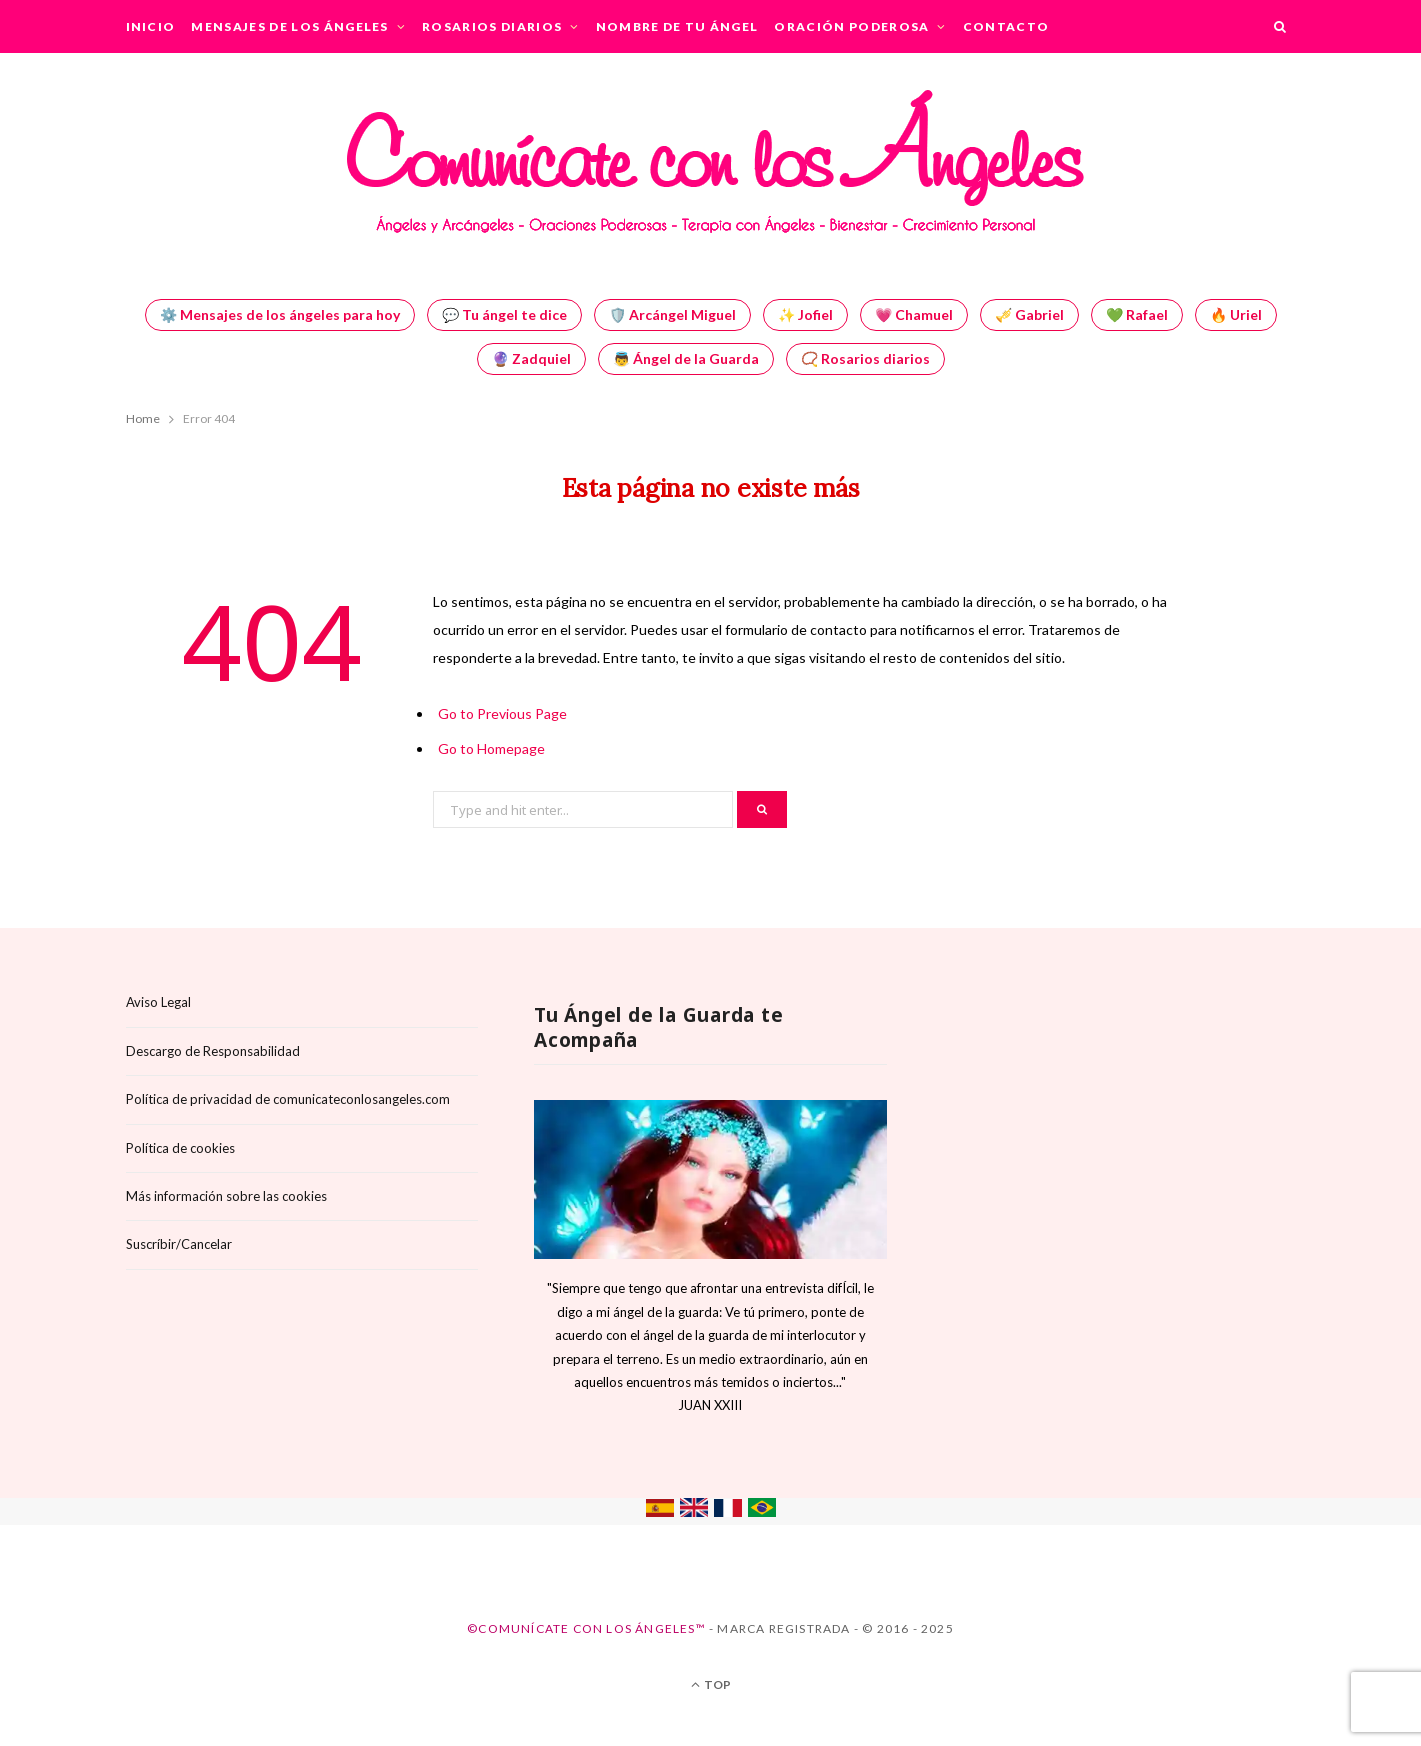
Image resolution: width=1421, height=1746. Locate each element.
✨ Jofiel (805, 314)
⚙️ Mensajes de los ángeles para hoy (280, 314)
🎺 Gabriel (1029, 314)
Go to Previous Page (502, 713)
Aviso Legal (158, 1002)
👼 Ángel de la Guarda (686, 358)
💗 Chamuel (914, 314)
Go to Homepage (491, 748)
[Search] (1281, 26)
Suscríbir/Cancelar (179, 1244)
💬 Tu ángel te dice (504, 314)
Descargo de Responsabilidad (213, 1051)
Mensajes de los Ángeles (289, 26)
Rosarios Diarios (492, 26)
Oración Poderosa (851, 26)
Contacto (1006, 26)
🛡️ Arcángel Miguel (672, 314)
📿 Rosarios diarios (865, 358)
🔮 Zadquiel (531, 358)
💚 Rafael (1137, 314)
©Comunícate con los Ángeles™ (586, 1628)
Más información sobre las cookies (226, 1196)
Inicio (151, 26)
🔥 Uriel (1236, 314)
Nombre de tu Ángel (677, 26)
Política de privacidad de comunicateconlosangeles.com (288, 1099)
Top (711, 1684)
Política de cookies (180, 1148)
